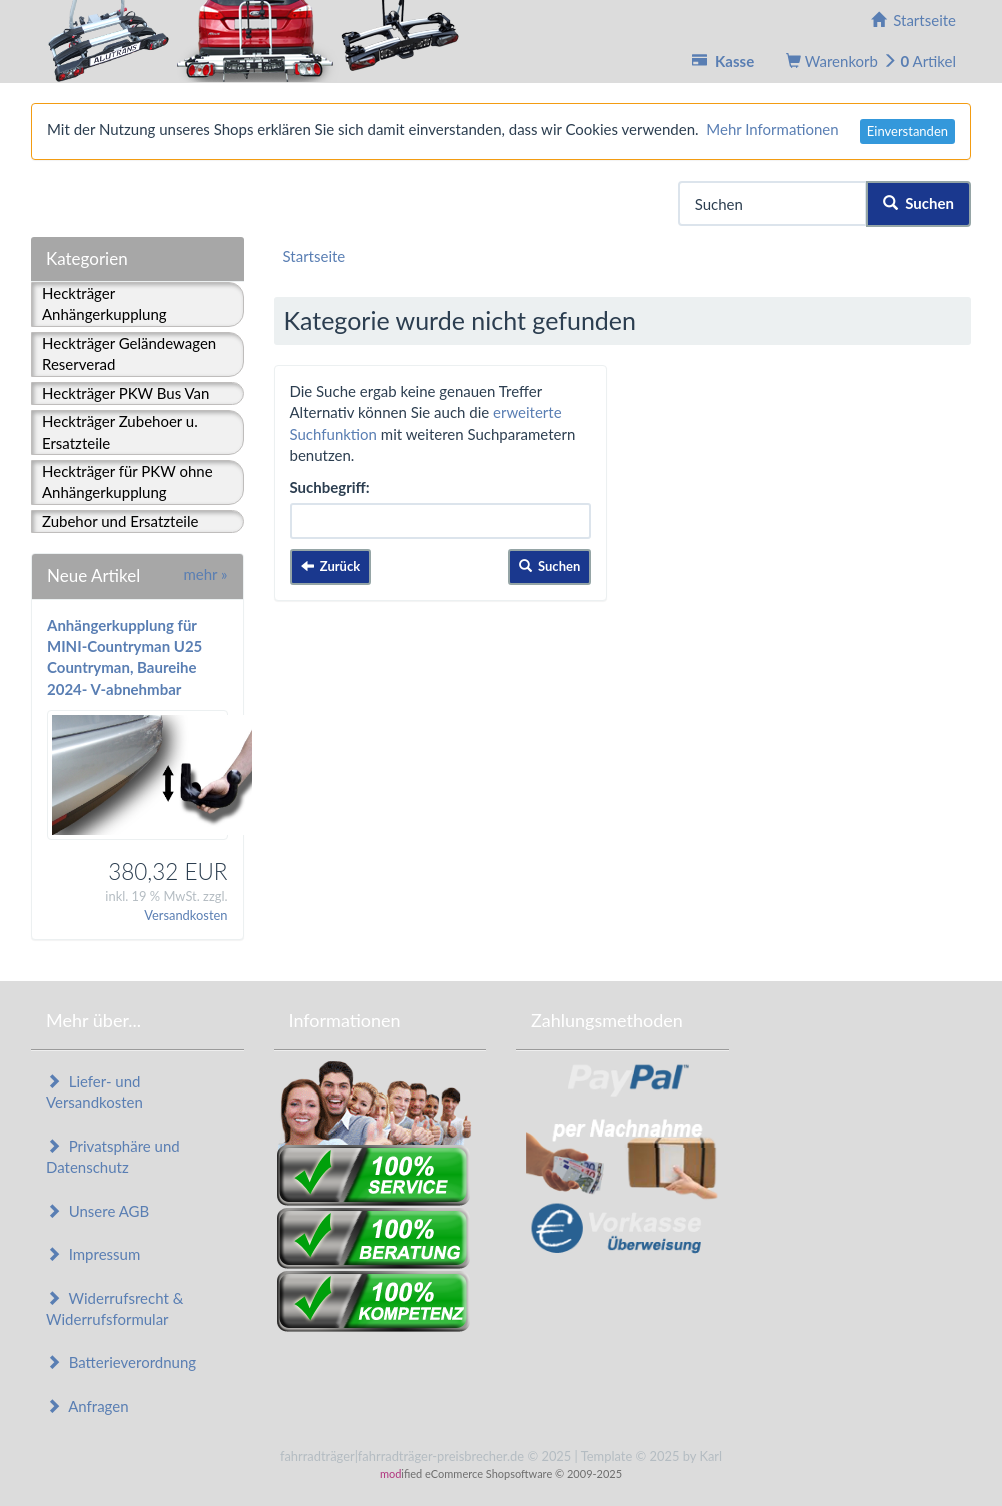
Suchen (918, 203)
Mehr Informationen (772, 129)
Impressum (93, 1254)
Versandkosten (185, 915)
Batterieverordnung (121, 1362)
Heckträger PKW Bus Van (125, 393)
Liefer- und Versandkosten (94, 1091)
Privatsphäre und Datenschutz (113, 1156)
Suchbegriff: (330, 487)
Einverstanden (907, 131)
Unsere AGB (97, 1211)
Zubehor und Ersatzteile (120, 521)
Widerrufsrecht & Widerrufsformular (114, 1308)
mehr (205, 574)
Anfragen (87, 1406)
